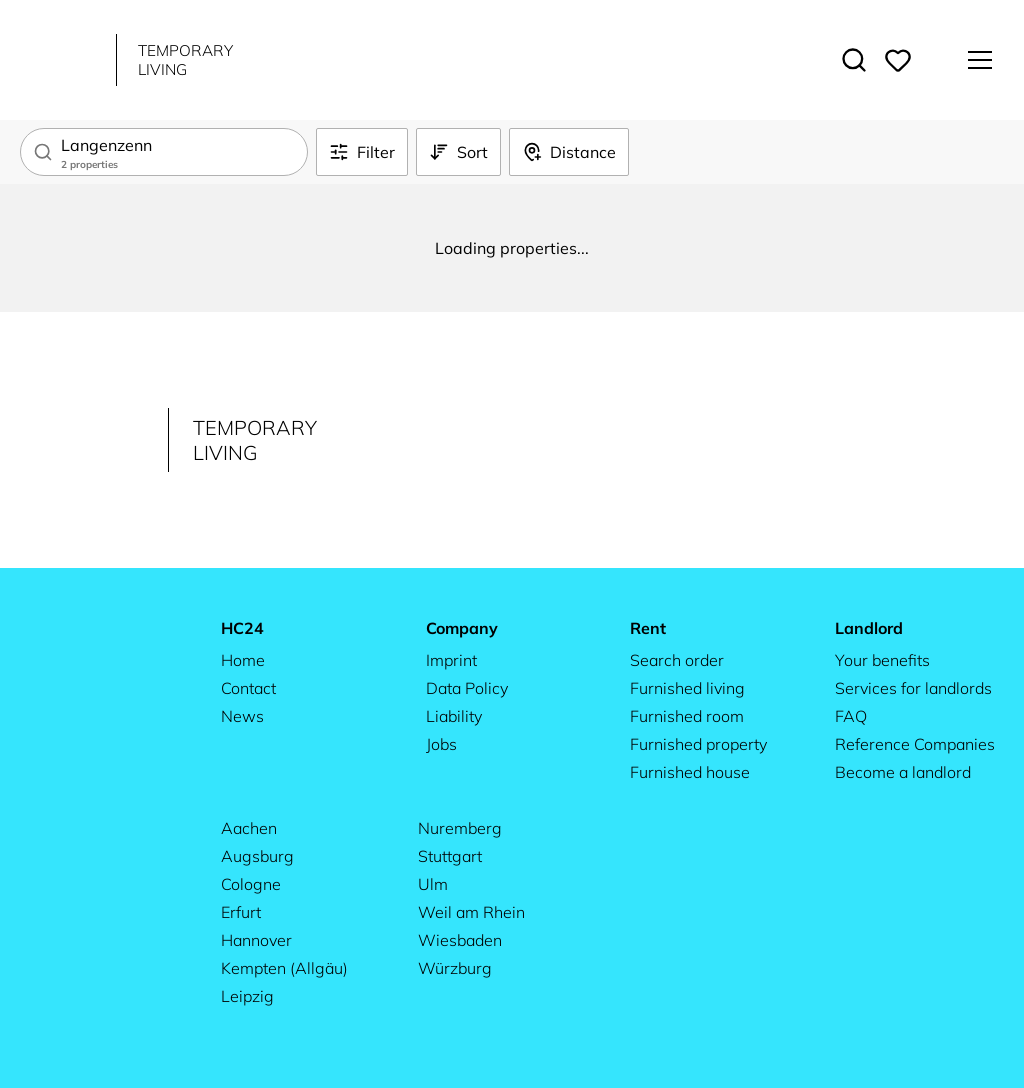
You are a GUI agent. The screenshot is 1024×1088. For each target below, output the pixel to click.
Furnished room (687, 716)
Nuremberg (460, 828)
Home (243, 660)
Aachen (249, 828)
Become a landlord (903, 772)
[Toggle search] (854, 60)
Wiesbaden (460, 940)
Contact (248, 688)
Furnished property (698, 744)
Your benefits (882, 660)
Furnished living (687, 688)
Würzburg (455, 968)
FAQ (851, 716)
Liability (454, 716)
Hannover (256, 940)
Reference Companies (915, 744)
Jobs (441, 744)
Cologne (251, 884)
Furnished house (690, 772)
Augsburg (257, 856)
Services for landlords (913, 688)
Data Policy (467, 688)
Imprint (451, 660)
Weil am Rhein (471, 912)
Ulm (433, 884)
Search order (677, 660)
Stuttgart (450, 856)
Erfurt (241, 912)
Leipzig (247, 996)
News (242, 716)
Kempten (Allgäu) (284, 968)
